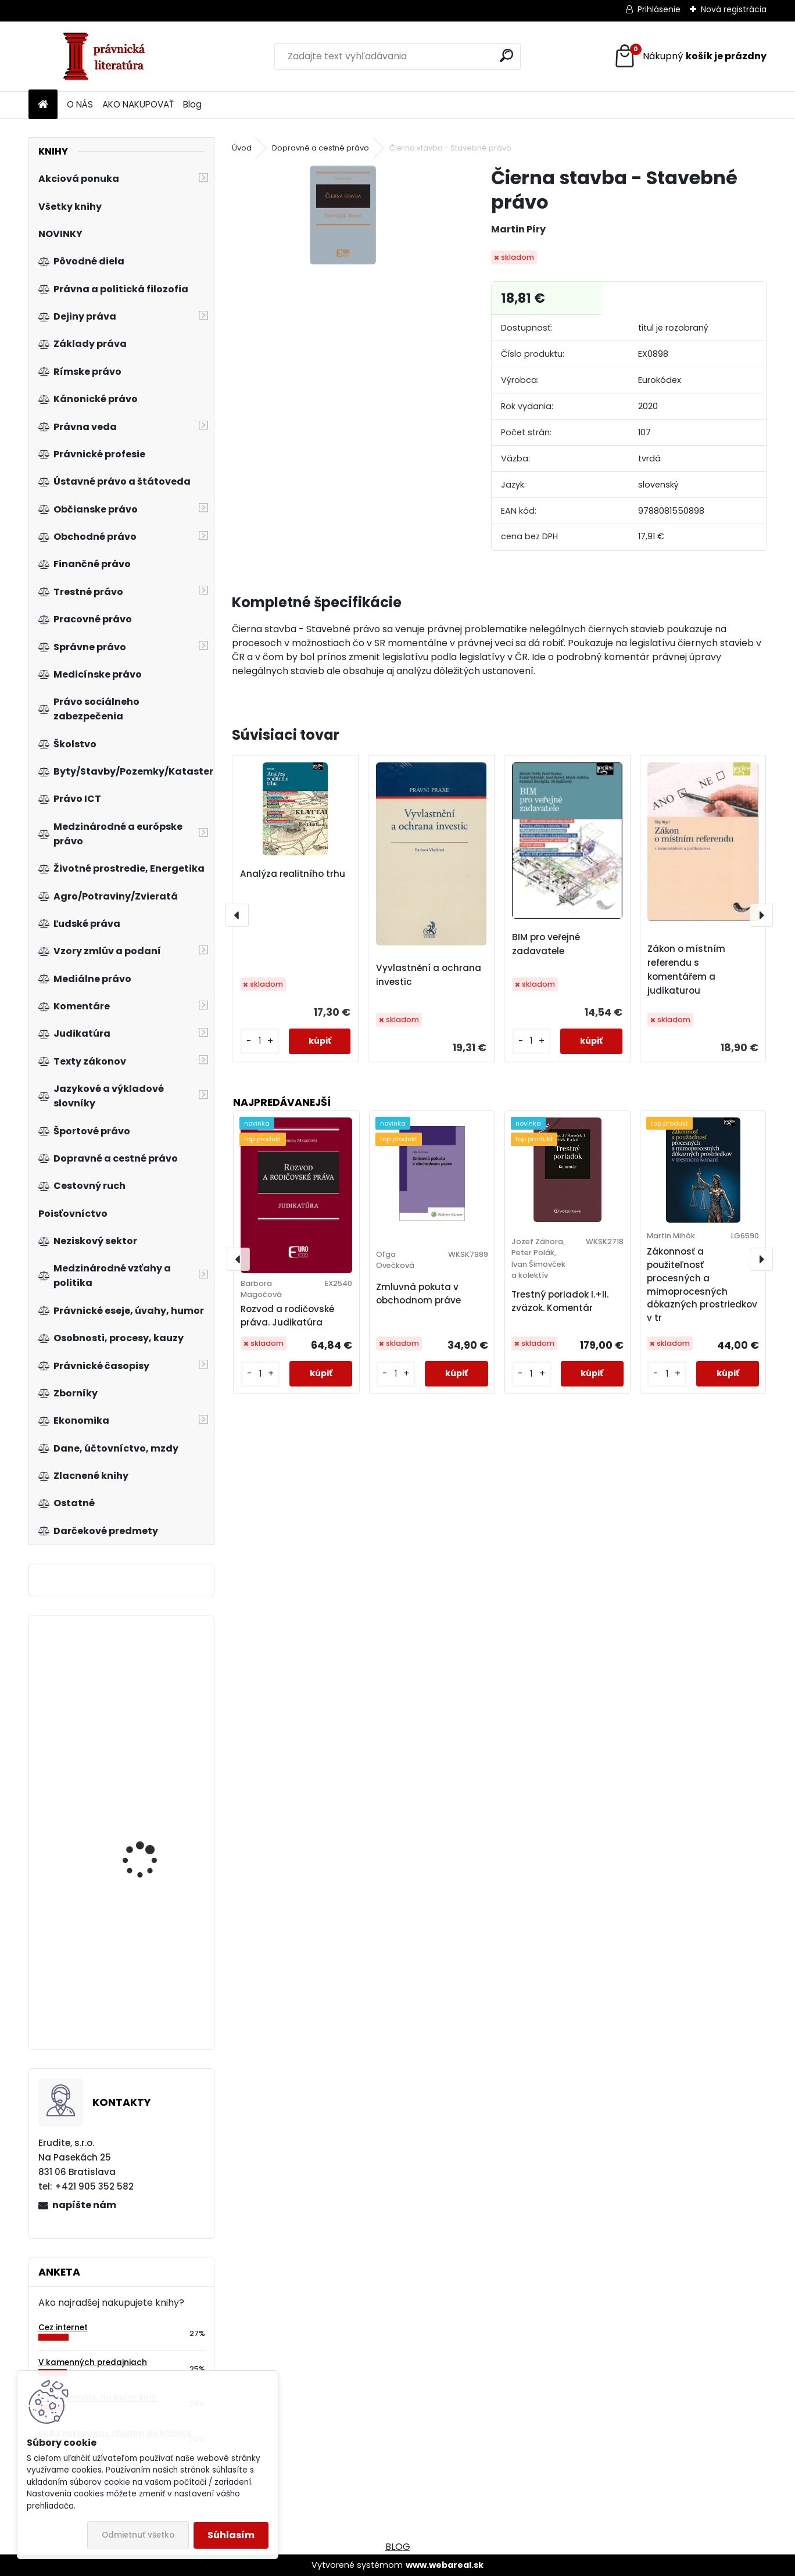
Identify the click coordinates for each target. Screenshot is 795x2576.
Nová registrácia (734, 9)
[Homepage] (43, 105)
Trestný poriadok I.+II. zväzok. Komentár (559, 1301)
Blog (192, 104)
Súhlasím (231, 2535)
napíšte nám (84, 2205)
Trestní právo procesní (152, 1996)
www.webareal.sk (445, 2565)
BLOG (397, 2546)
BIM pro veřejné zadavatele (546, 944)
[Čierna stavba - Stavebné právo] (343, 215)
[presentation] (237, 915)
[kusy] (260, 1041)
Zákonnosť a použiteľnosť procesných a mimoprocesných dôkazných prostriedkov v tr (702, 1284)
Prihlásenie (659, 9)
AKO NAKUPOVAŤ (138, 104)
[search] (506, 55)
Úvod (242, 147)
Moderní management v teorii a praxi (155, 1698)
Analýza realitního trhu (292, 874)
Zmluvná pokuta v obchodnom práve (418, 1293)
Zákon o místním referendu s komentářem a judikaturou (686, 970)
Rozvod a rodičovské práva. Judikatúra (287, 1315)
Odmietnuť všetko (138, 2535)
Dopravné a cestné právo (320, 147)
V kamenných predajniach (92, 2362)
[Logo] (108, 56)
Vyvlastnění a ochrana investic (428, 975)
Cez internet (63, 2327)
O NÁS (80, 104)
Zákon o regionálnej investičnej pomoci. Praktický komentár (145, 1878)
